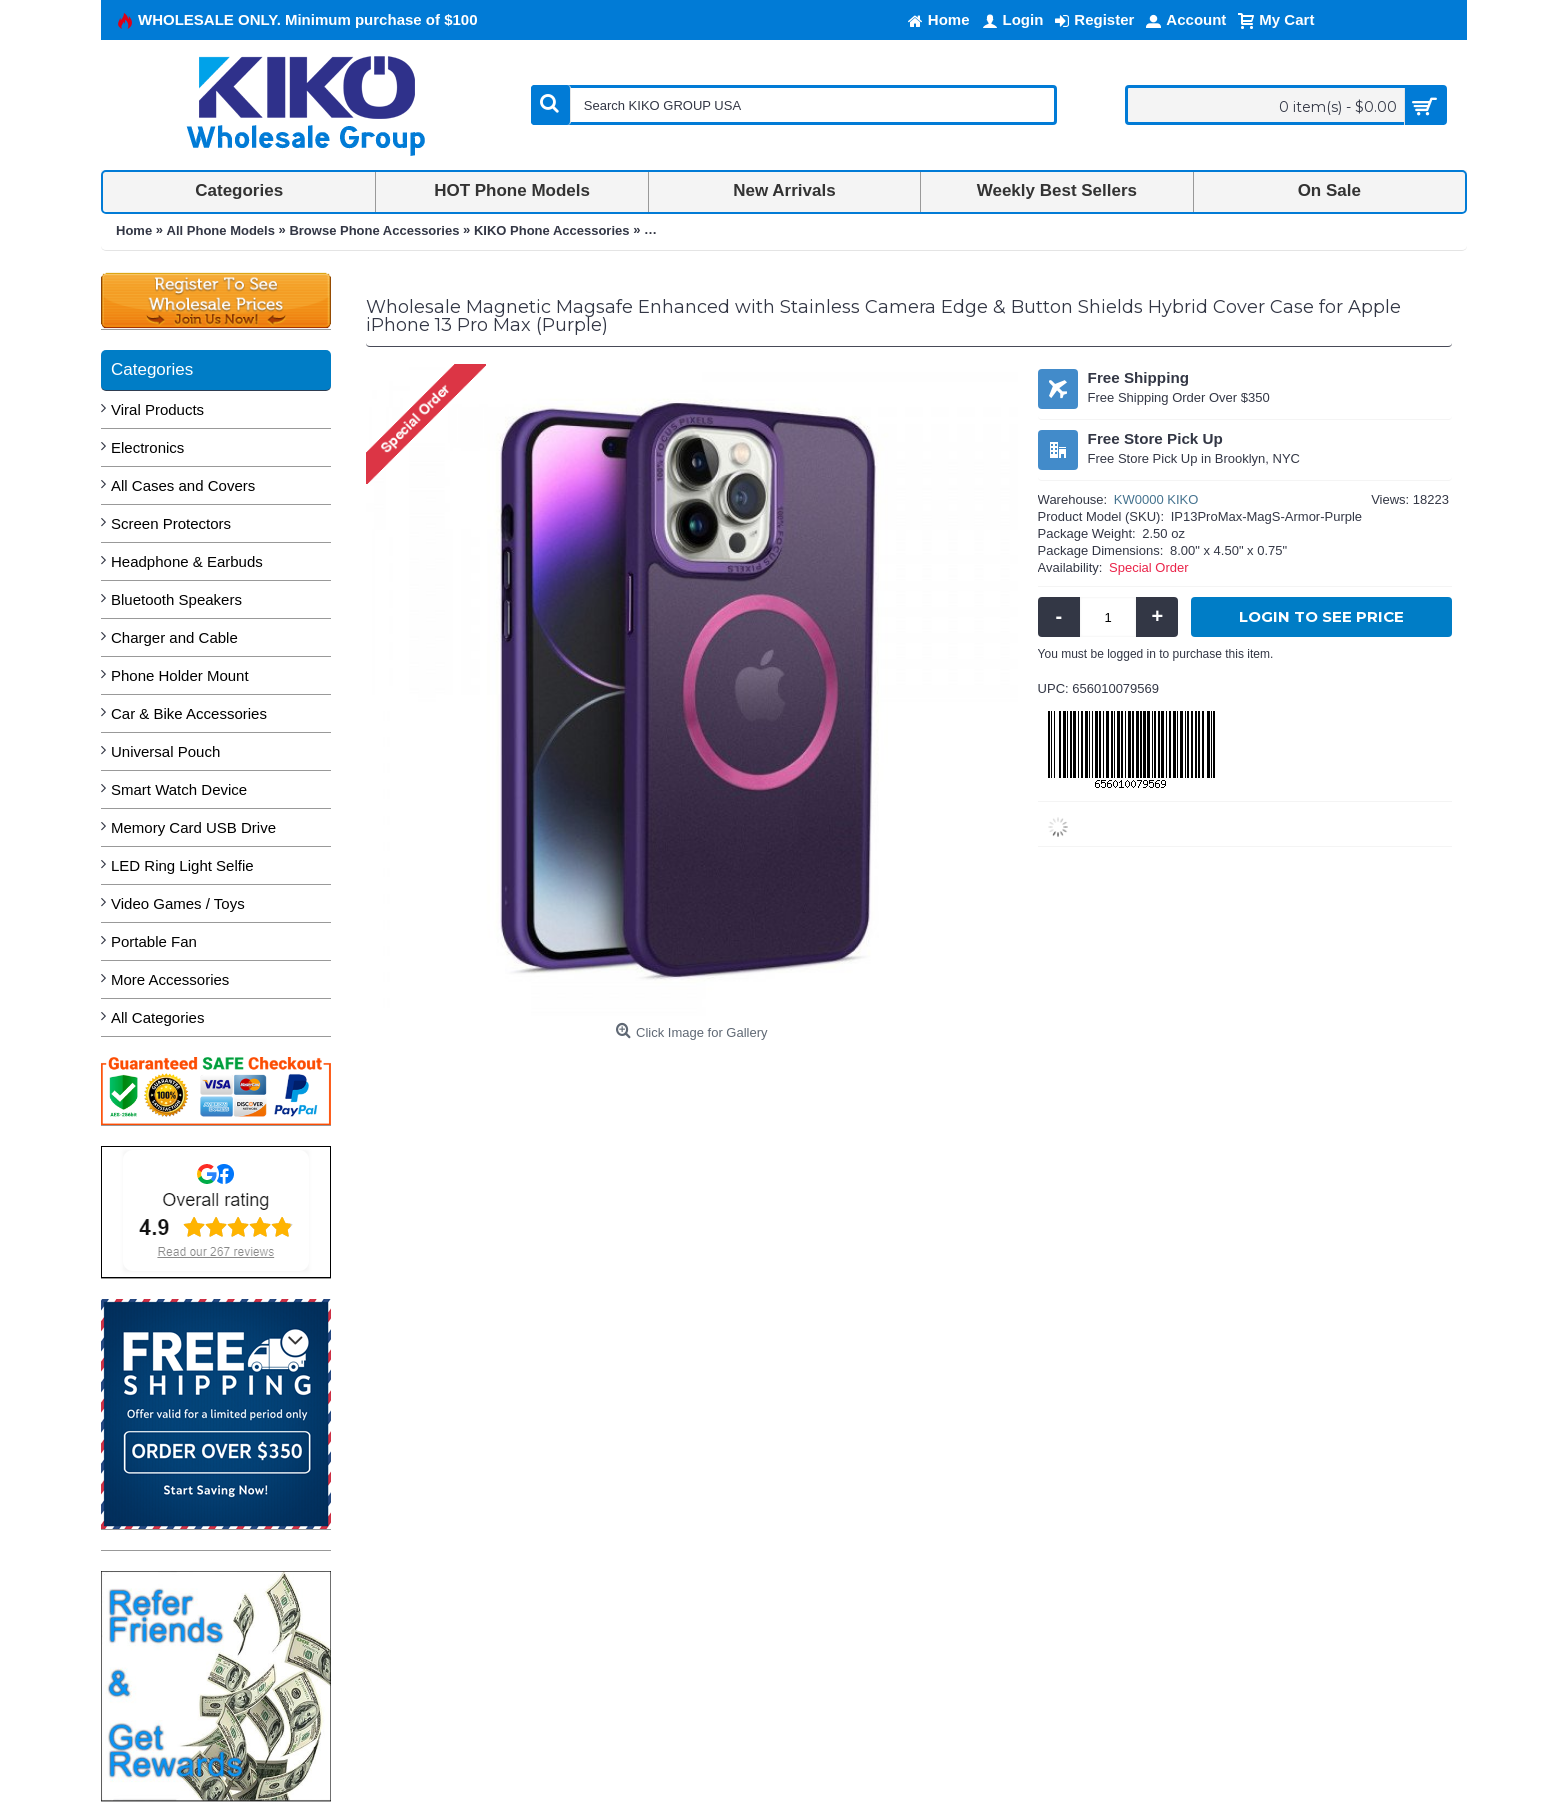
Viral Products (157, 409)
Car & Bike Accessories (189, 713)
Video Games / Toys (178, 903)
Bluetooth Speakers (176, 599)
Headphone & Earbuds (187, 561)
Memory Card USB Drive (193, 827)
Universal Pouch (165, 751)
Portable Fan (154, 941)
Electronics (147, 447)
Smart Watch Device (179, 789)
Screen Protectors (171, 523)
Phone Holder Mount (180, 675)
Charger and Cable (174, 637)
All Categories (157, 1017)
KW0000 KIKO (1156, 499)
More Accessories (170, 979)
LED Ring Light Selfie (182, 865)
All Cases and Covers (183, 485)
